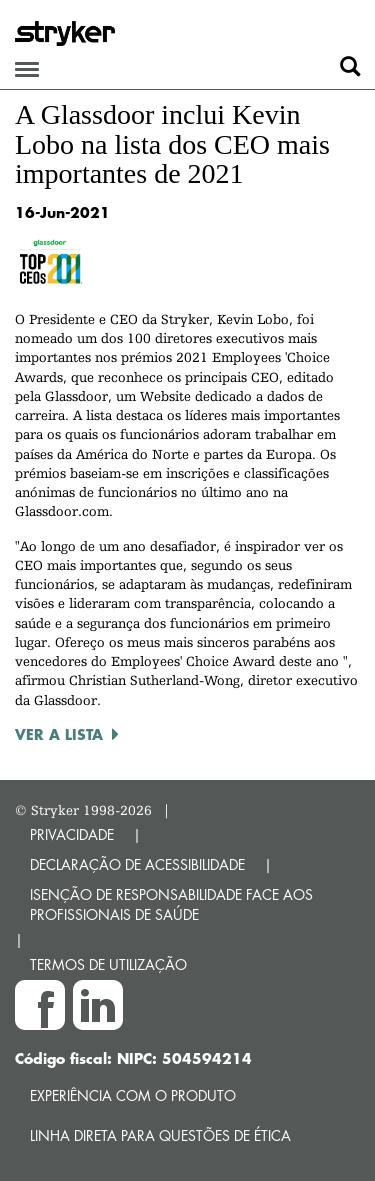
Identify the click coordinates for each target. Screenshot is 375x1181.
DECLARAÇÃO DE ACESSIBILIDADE (137, 864)
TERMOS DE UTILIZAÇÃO (108, 964)
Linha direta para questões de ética (160, 1135)
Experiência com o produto (133, 1095)
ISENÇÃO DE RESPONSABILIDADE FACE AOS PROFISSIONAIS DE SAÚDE (171, 904)
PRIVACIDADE (72, 834)
